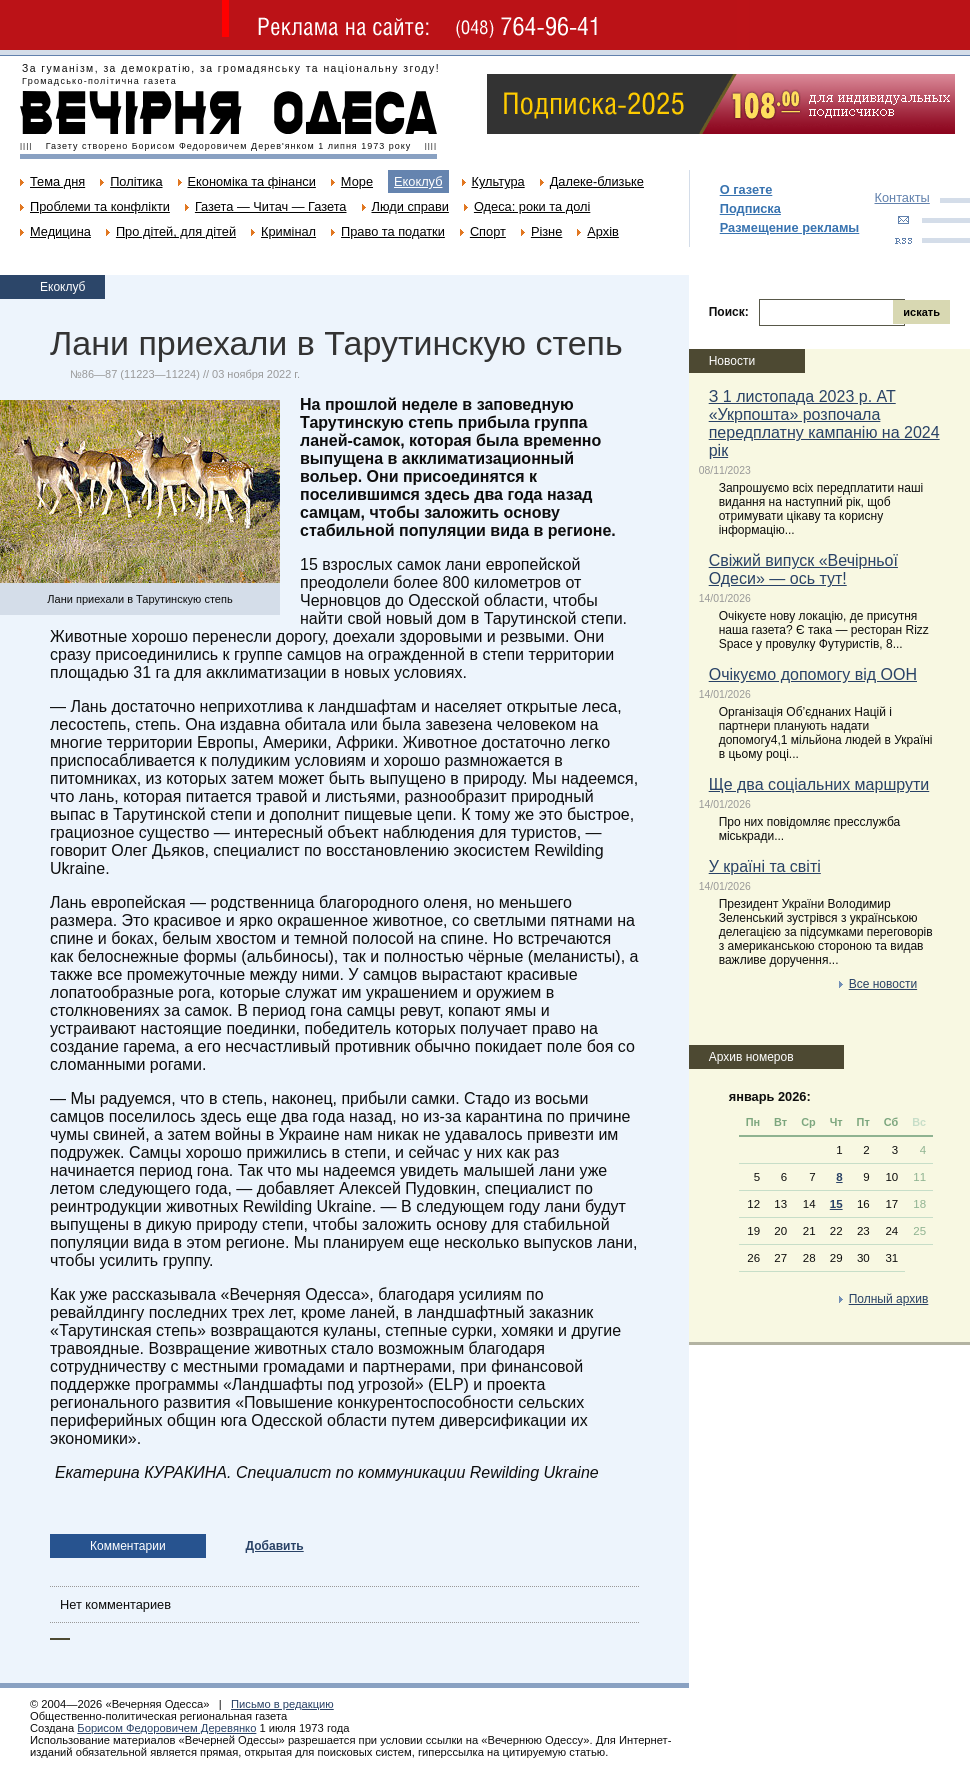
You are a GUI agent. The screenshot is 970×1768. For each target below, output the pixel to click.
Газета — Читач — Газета (271, 206)
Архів (603, 231)
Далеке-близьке (597, 181)
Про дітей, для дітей (176, 231)
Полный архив (889, 1299)
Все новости (883, 984)
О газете (746, 189)
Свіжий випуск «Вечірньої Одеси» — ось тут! (803, 569)
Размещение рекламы (790, 227)
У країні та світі (765, 866)
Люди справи (410, 206)
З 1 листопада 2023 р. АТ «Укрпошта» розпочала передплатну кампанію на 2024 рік (824, 423)
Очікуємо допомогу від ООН (813, 674)
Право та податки (393, 231)
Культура (498, 181)
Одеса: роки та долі (532, 206)
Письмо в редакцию (282, 1704)
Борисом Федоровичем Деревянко (166, 1728)
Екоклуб (418, 181)
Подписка (750, 208)
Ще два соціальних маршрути (819, 784)
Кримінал (288, 231)
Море (357, 181)
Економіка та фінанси (252, 181)
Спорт (488, 231)
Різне (546, 231)
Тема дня (57, 181)
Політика (136, 181)
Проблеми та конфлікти (100, 206)
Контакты (902, 197)
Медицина (60, 231)
